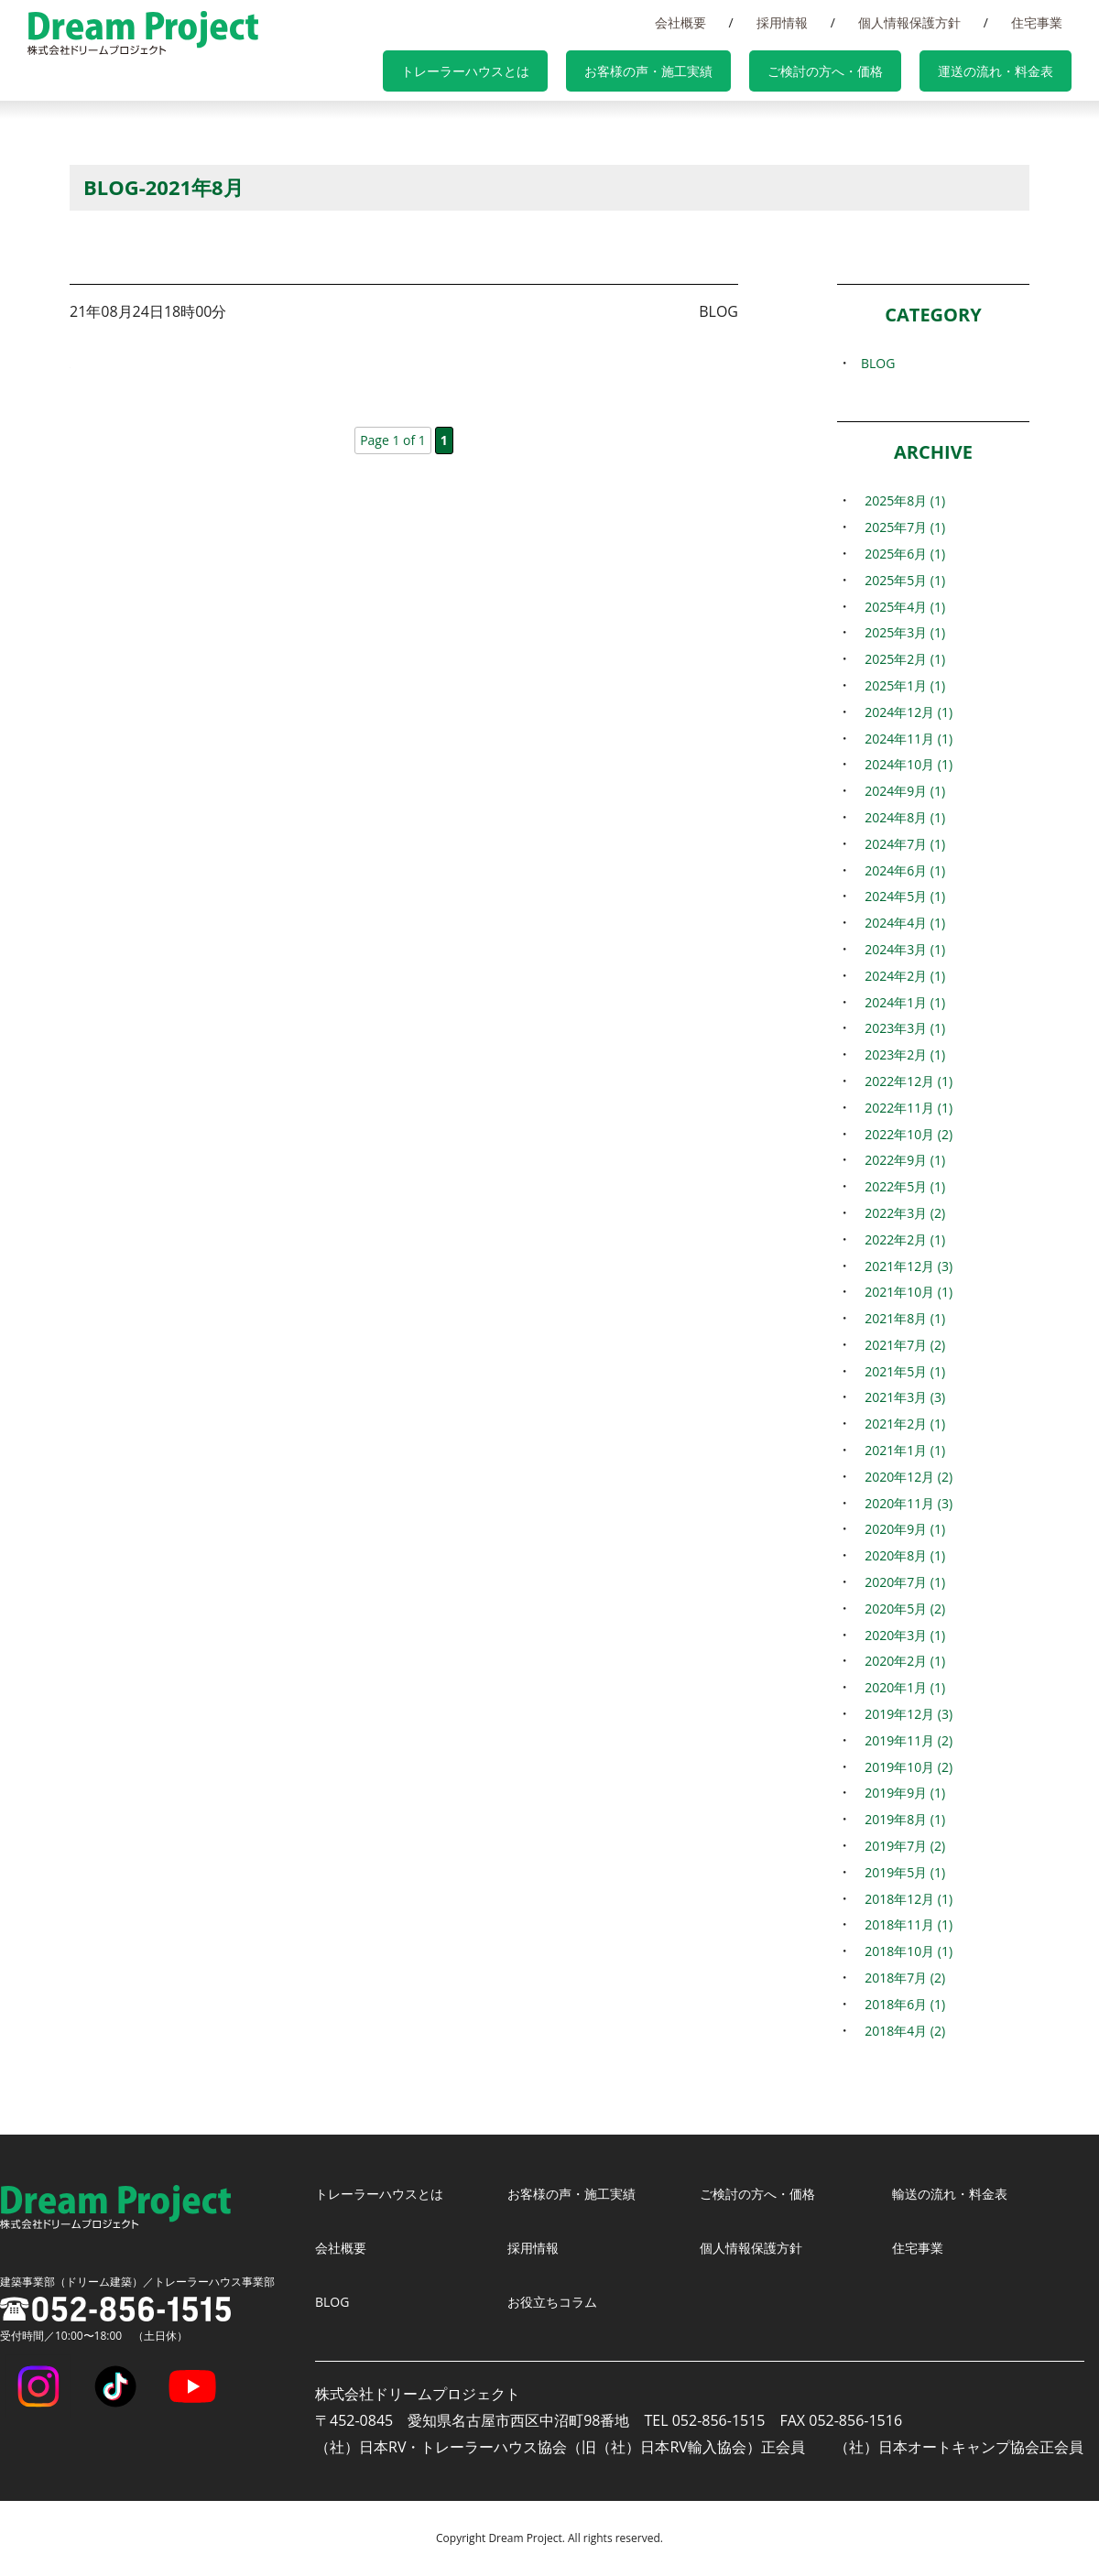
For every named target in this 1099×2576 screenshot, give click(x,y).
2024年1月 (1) (901, 1002)
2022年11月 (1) (905, 1107)
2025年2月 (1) (901, 658)
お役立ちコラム (558, 2301)
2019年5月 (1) (901, 1872)
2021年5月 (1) (901, 1371)
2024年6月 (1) (901, 870)
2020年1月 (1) (901, 1687)
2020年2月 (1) (901, 1660)
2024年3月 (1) (901, 949)
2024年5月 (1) (901, 896)
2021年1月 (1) (901, 1450)
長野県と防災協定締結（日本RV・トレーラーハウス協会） (338, 360)
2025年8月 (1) (901, 500)
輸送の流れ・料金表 (958, 2193)
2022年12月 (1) (905, 1081)
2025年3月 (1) (901, 632)
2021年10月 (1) (905, 1291)
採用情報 (828, 22)
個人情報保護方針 (937, 22)
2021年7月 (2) (901, 1344)
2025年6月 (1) (901, 553)
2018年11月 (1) (905, 1924)
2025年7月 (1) (901, 526)
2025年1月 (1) (901, 685)
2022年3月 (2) (901, 1212)
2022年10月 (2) (905, 1134)
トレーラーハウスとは (533, 73)
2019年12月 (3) (905, 1713)
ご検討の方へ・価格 (855, 73)
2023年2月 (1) (901, 1054)
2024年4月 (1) (901, 922)
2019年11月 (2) (905, 1740)
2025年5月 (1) (901, 580)
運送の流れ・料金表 (1006, 73)
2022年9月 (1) (901, 1159)
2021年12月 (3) (905, 1265)
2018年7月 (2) (901, 1977)
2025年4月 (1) (901, 606)
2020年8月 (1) (901, 1555)
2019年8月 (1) (901, 1819)
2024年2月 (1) (901, 975)
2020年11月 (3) (905, 1503)
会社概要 (744, 22)
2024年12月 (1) (905, 711)
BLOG (871, 363)
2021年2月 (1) (901, 1423)
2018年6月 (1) (901, 2004)
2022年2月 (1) (901, 1239)
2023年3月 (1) (901, 1027)
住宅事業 (1046, 22)
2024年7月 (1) (901, 843)
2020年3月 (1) (901, 1635)
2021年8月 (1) (901, 1318)
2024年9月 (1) (901, 790)
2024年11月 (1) (905, 738)
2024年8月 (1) (901, 817)
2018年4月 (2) (901, 2030)
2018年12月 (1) (905, 1898)
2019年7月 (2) (901, 1845)
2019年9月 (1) (901, 1792)
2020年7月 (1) (901, 1581)
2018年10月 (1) (905, 1950)
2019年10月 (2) (905, 1766)
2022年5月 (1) (901, 1186)
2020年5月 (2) (901, 1608)
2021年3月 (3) (901, 1396)
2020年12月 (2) (905, 1476)
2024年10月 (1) (905, 764)
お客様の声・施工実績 (698, 73)
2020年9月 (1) (901, 1528)
